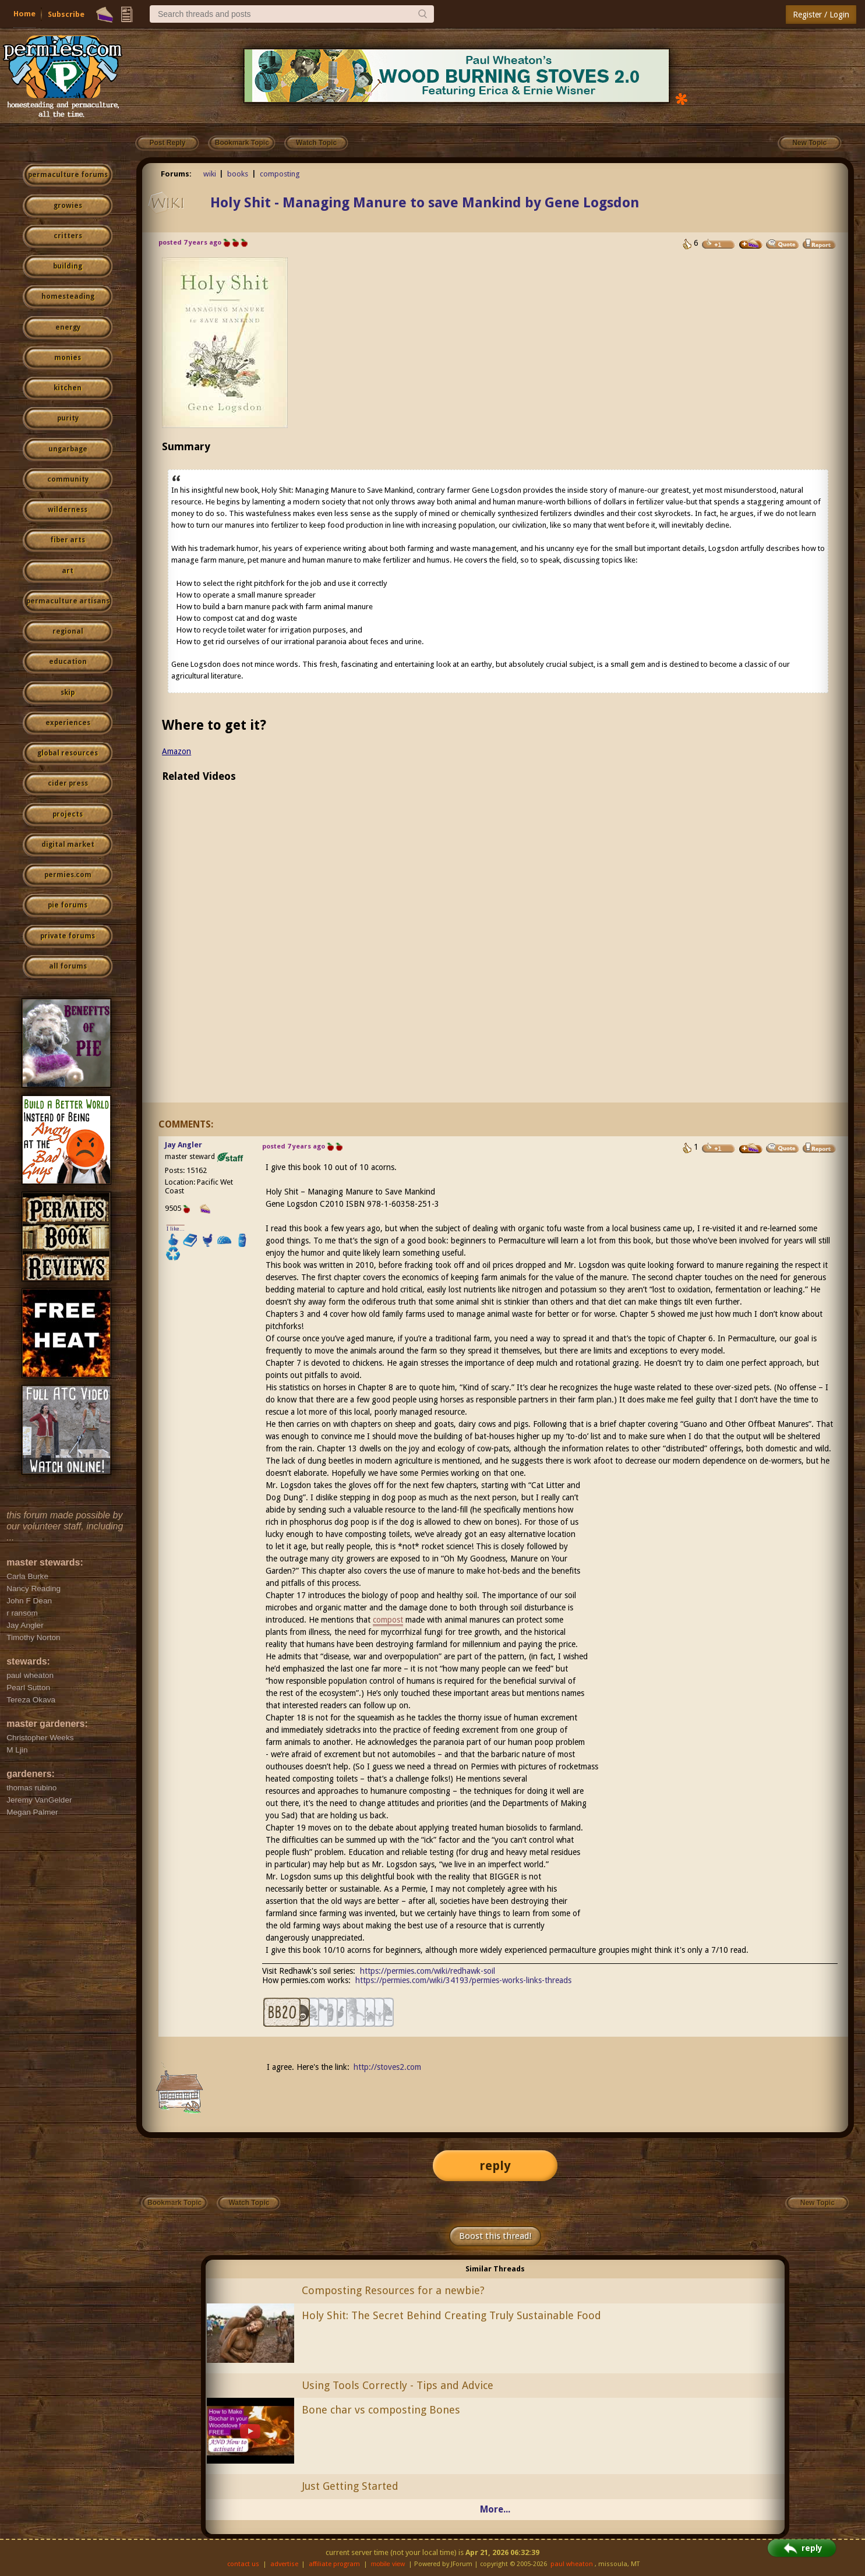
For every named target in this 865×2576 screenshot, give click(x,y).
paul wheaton (571, 2564)
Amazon (176, 751)
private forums (67, 936)
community (68, 479)
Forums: (176, 173)
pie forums (67, 905)
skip (68, 692)
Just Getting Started (350, 2486)
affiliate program (334, 2564)
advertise (284, 2564)
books (237, 173)
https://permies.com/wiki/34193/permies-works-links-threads (463, 1980)
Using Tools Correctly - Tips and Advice (397, 2385)
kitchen (68, 388)
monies (67, 358)
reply (495, 2165)
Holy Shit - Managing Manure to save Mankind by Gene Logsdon (424, 203)
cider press (68, 783)
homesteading (67, 296)
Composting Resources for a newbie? (393, 2290)
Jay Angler (183, 1144)
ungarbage (67, 449)
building (67, 266)
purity (68, 418)
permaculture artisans (68, 601)
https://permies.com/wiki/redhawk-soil (427, 1971)
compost (388, 1619)
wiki (209, 173)
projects (67, 814)
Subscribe (66, 14)
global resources (67, 753)
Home (24, 13)
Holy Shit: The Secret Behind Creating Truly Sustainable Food (451, 2315)
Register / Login (821, 14)
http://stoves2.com (387, 2067)
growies (68, 206)
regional (67, 631)
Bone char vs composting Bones (381, 2410)
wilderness (67, 510)
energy (67, 327)
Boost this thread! (495, 2236)
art (67, 571)
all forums (68, 966)
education (68, 662)
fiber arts (67, 540)
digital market (67, 844)
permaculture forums (68, 175)
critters (68, 236)
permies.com (67, 875)
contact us (243, 2564)
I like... (176, 1228)
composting (280, 173)
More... (495, 2509)
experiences (67, 723)
